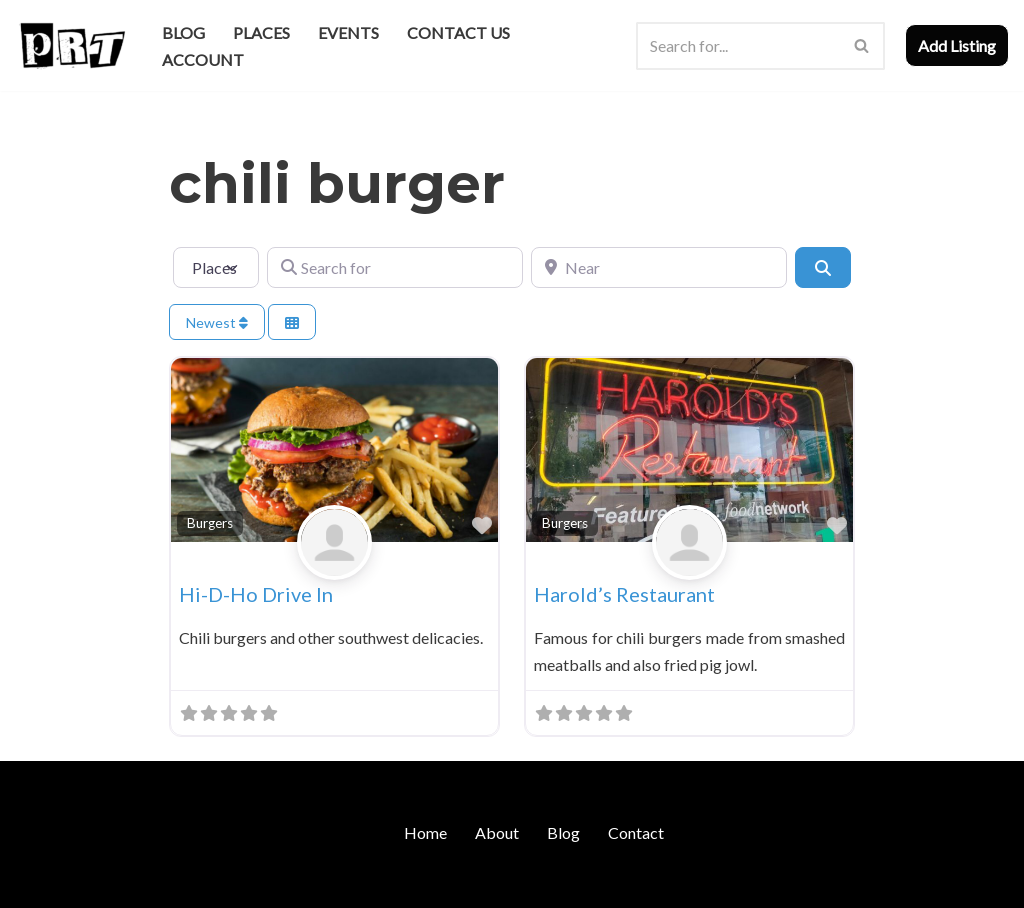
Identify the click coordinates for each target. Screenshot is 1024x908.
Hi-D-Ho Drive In (256, 594)
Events (348, 32)
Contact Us (458, 32)
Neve (33, 882)
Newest (217, 322)
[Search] (738, 46)
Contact (636, 832)
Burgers (210, 523)
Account (203, 59)
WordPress (188, 882)
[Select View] (292, 322)
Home (425, 832)
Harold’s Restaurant (624, 594)
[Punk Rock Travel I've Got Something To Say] (71, 45)
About (497, 832)
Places (261, 32)
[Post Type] (216, 267)
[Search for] (395, 267)
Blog (183, 32)
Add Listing (957, 45)
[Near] (659, 267)
